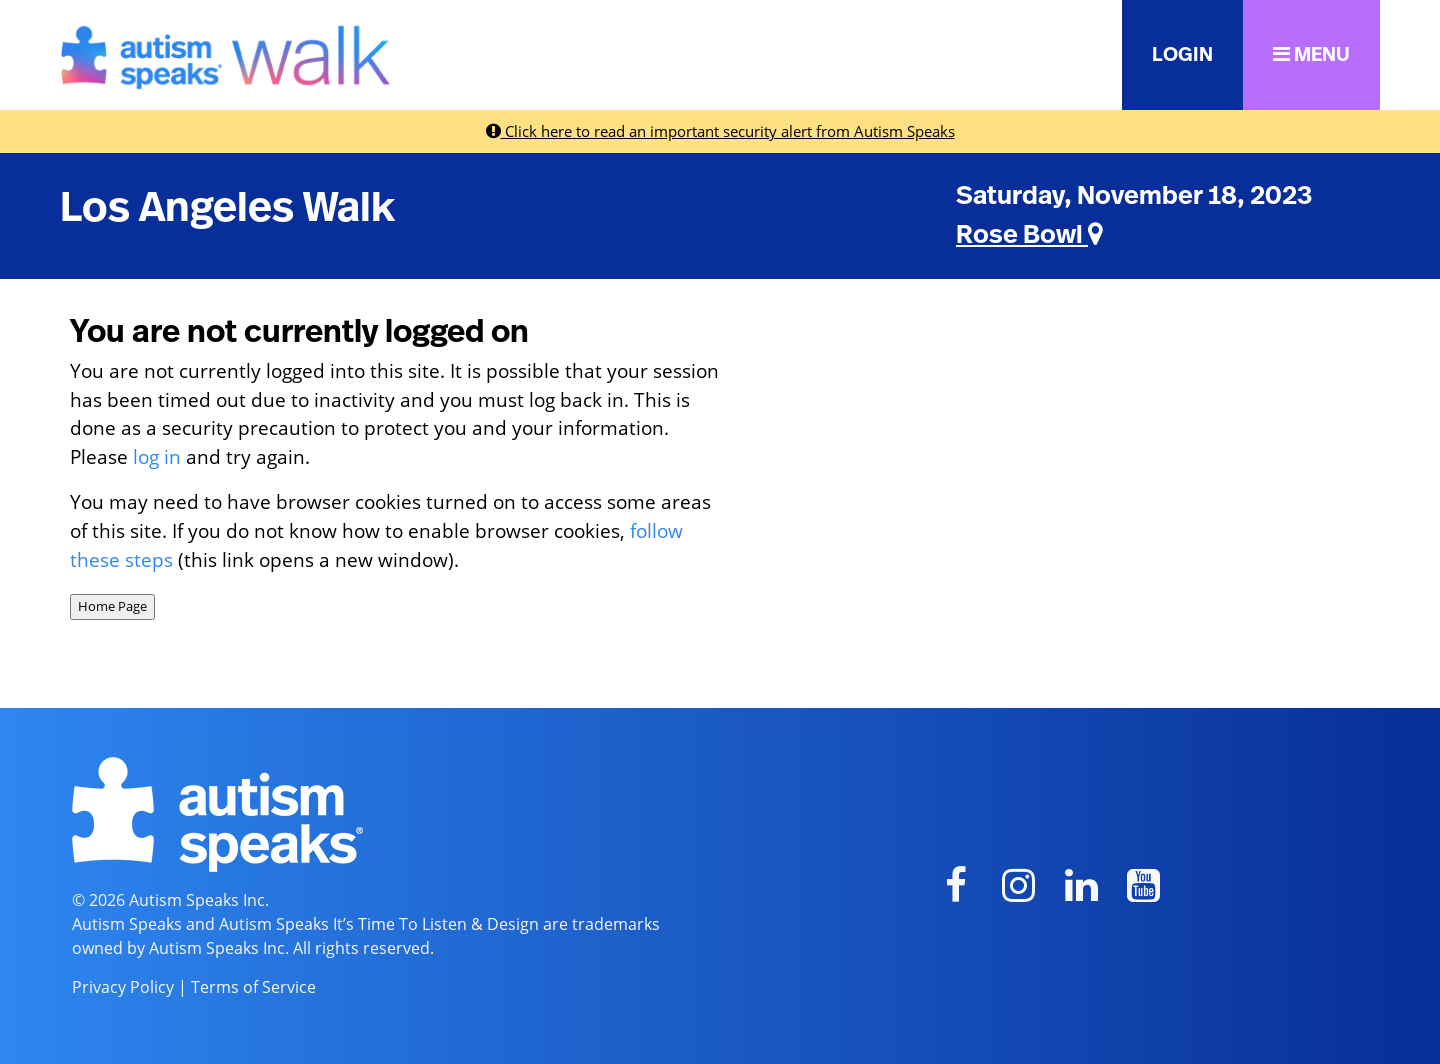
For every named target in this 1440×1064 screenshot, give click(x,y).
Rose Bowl (1029, 235)
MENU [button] (1311, 54)
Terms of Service (253, 987)
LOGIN (1182, 55)
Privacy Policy (123, 987)
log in (157, 456)
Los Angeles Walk (227, 208)
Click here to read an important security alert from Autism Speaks (720, 131)
